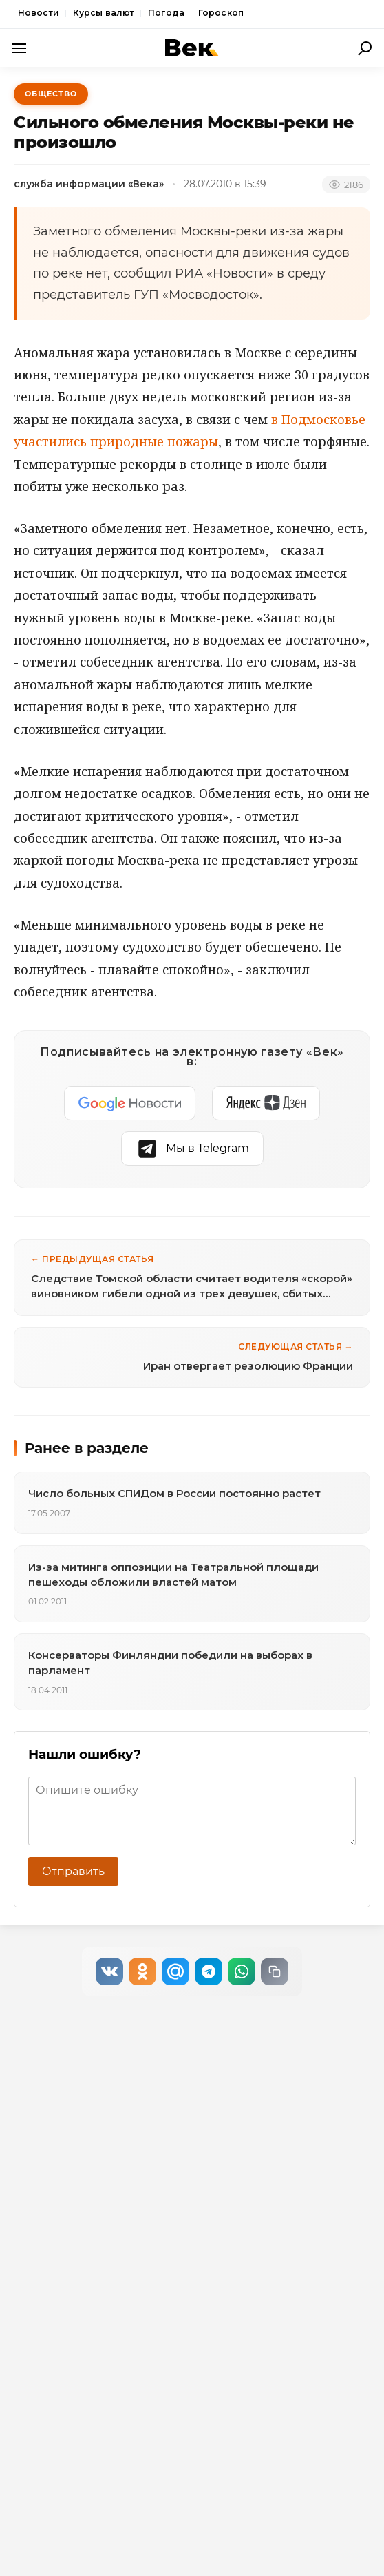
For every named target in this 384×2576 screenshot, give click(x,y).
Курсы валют (103, 13)
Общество (51, 93)
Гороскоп (221, 13)
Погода (166, 13)
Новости (38, 13)
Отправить (73, 1871)
